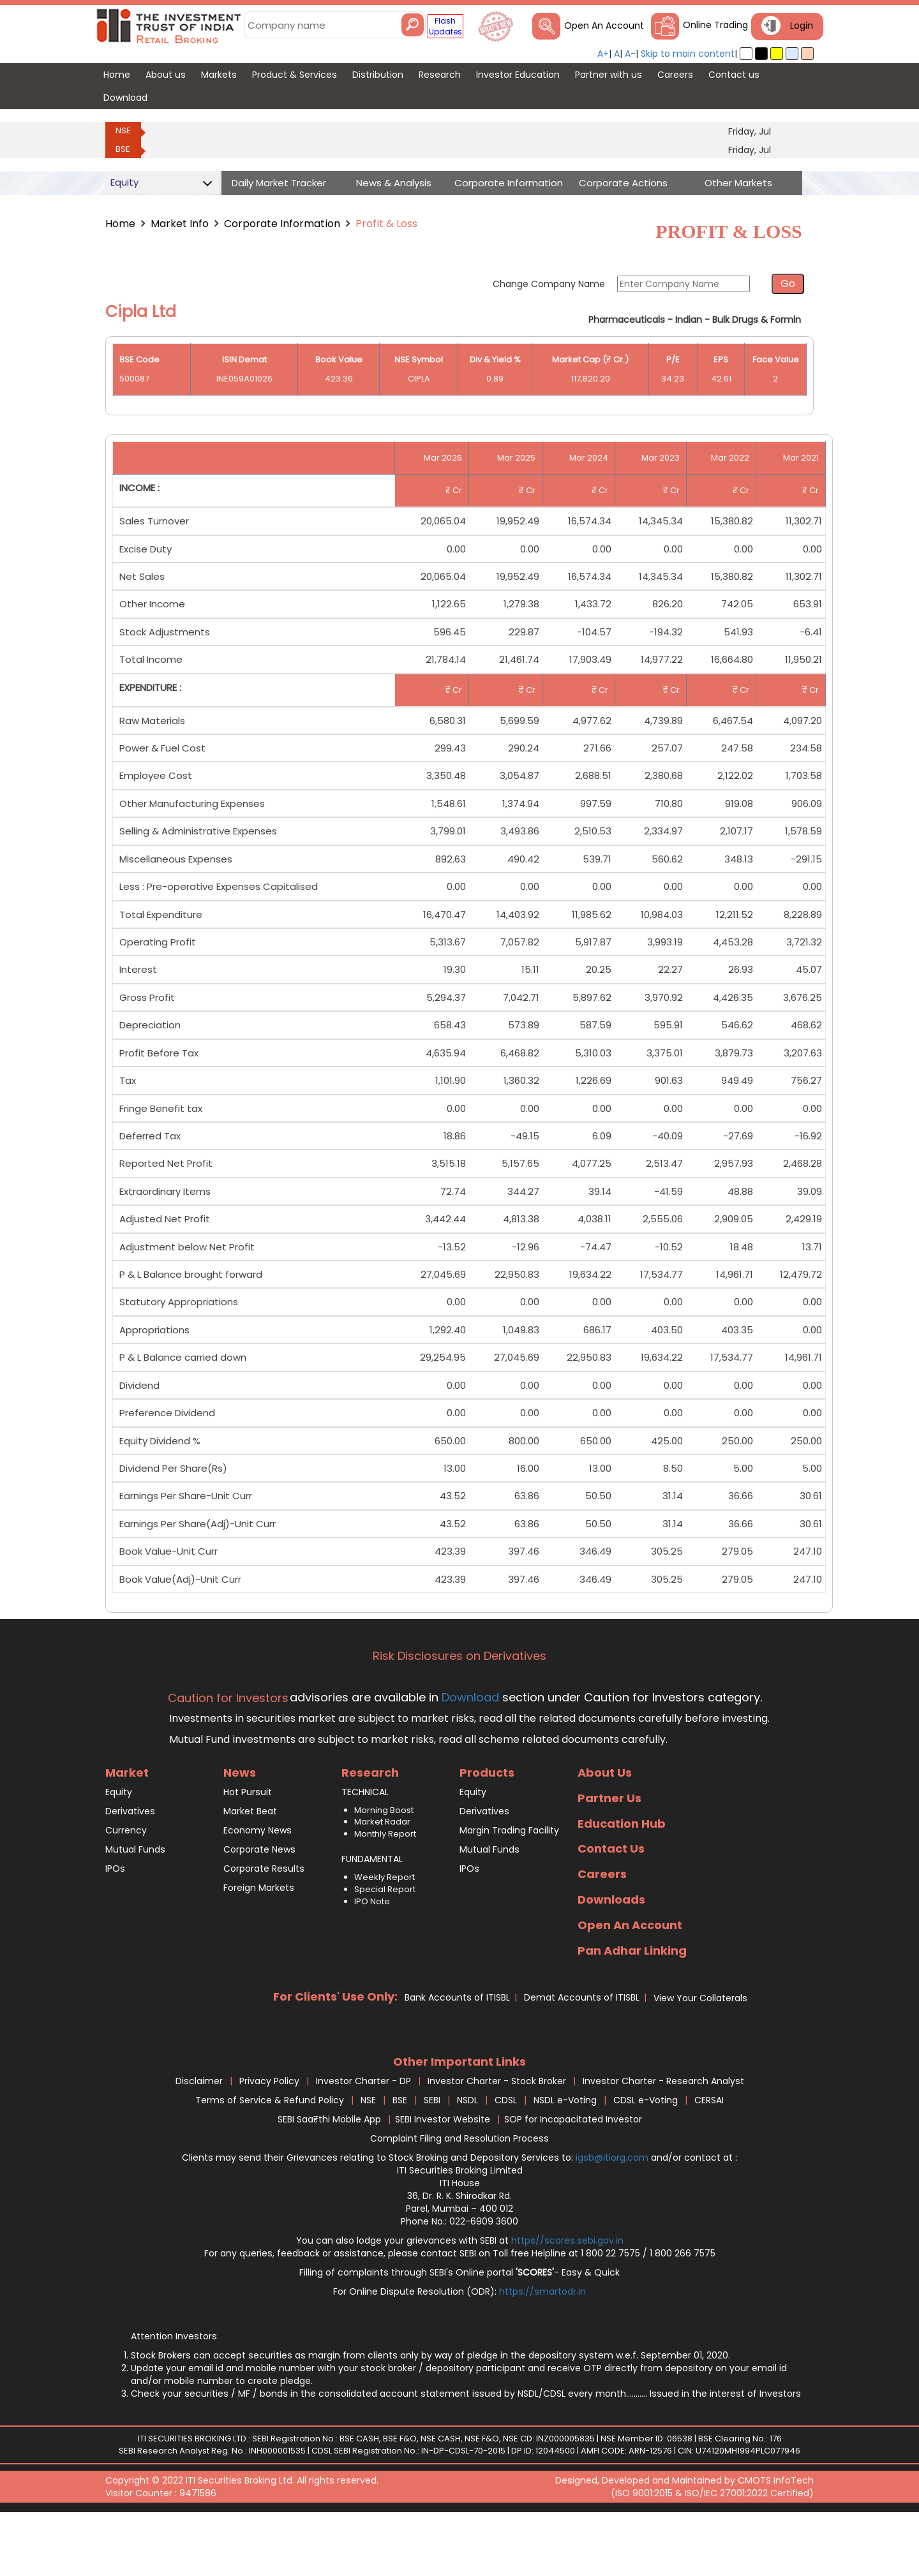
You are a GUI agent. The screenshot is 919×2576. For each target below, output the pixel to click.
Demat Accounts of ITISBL (581, 2053)
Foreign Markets (258, 1942)
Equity (118, 1846)
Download (468, 1752)
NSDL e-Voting (565, 2155)
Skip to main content (688, 53)
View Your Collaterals (700, 2053)
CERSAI (709, 2155)
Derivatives (130, 1866)
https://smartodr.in (542, 2346)
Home (120, 223)
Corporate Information (282, 223)
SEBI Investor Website (442, 2174)
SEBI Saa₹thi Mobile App (329, 2174)
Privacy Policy (269, 2135)
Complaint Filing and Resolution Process (459, 2193)
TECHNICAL (365, 1846)
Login (801, 25)
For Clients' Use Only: (335, 2052)
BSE (123, 149)
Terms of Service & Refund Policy (269, 2155)
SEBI (432, 2155)
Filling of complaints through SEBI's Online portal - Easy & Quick (459, 2327)
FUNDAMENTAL (372, 1914)
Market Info (180, 223)
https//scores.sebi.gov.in (567, 2295)
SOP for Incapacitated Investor (573, 2174)
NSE (123, 130)
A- (630, 53)
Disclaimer (199, 2135)
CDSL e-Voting (645, 2155)
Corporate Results (263, 1923)
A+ (603, 53)
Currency (126, 1885)
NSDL (467, 2155)
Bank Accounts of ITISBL (457, 2053)
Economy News (257, 1885)
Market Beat (250, 1866)
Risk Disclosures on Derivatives (459, 1711)
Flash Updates (445, 26)
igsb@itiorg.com (613, 2212)
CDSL (506, 2155)
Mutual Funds (135, 1904)
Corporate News (259, 1904)
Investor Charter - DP (363, 2135)
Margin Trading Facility (509, 1885)
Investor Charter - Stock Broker (497, 2135)
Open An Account (604, 25)
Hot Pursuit (247, 1846)
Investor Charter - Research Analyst (663, 2135)
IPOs (115, 1923)
